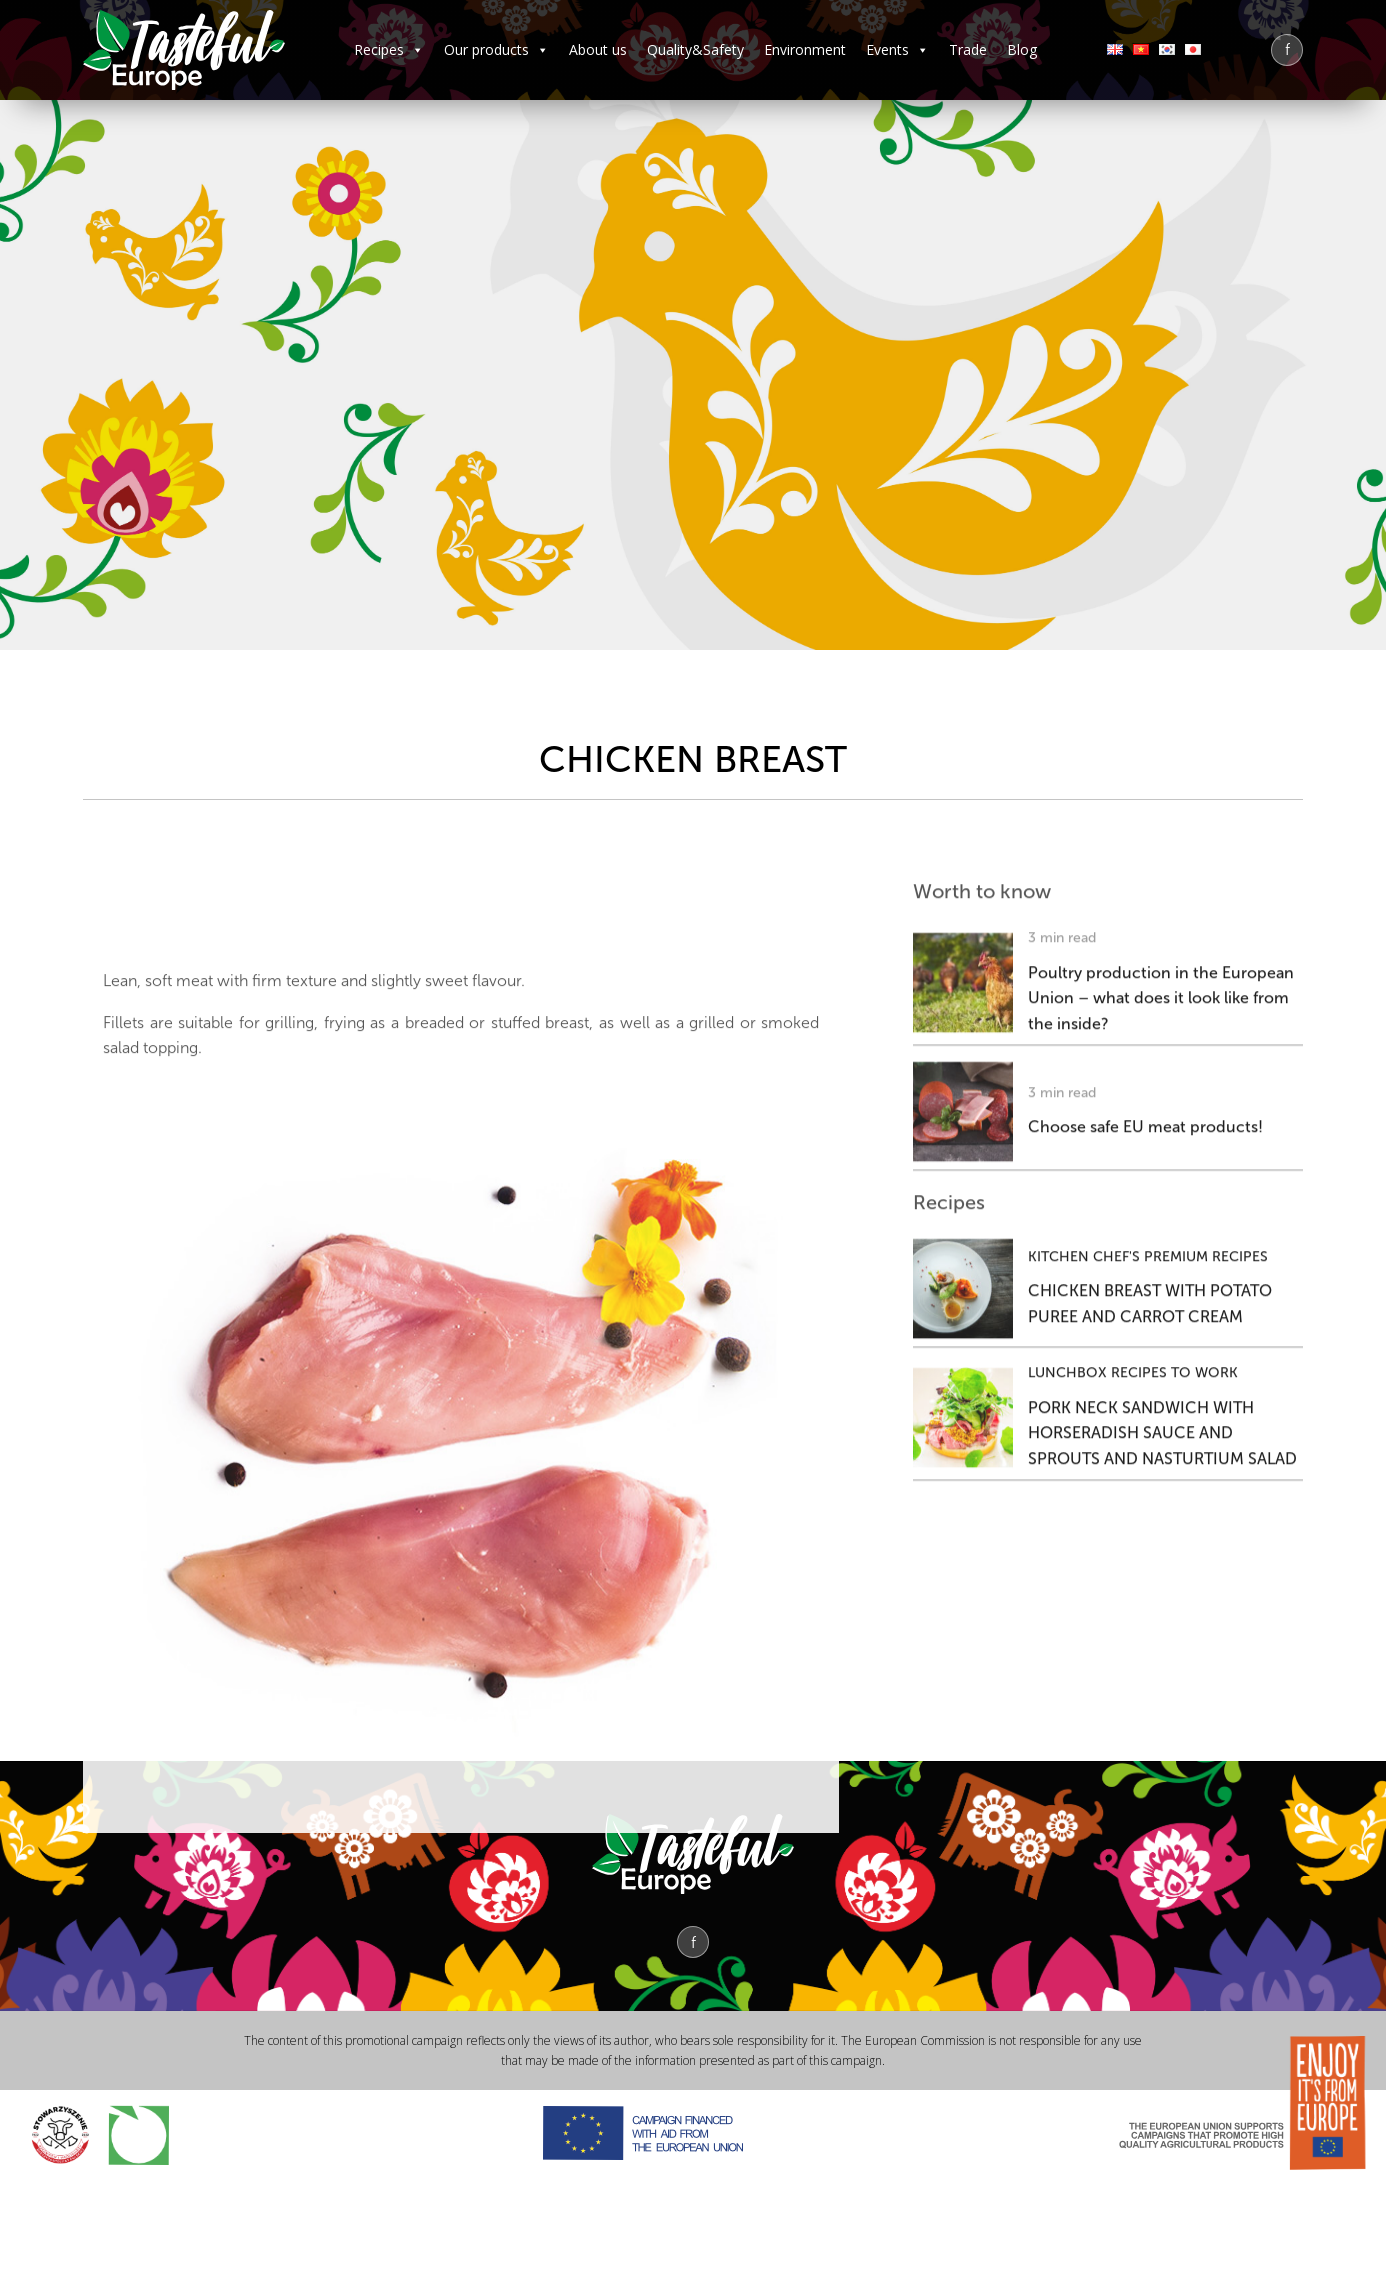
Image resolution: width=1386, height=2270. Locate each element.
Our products (496, 49)
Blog (1022, 49)
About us (598, 49)
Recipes (389, 49)
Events (897, 49)
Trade (968, 49)
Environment (805, 49)
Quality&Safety (695, 49)
